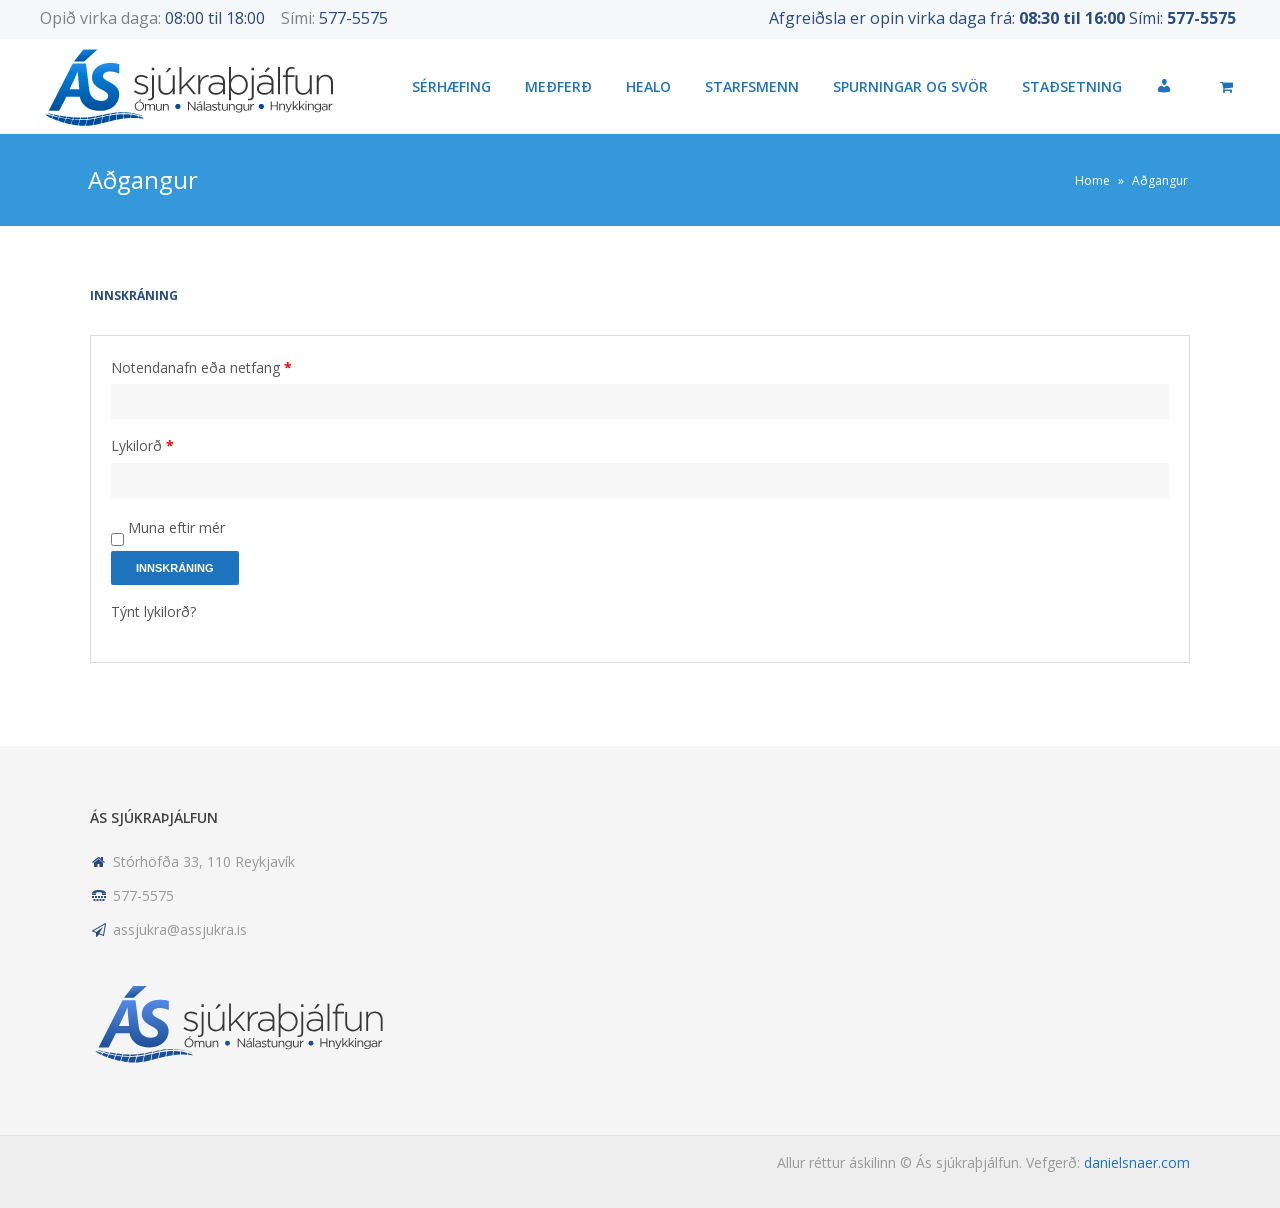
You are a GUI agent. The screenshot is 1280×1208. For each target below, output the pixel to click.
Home (1092, 180)
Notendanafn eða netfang (201, 367)
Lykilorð (142, 445)
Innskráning (175, 568)
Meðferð (558, 86)
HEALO (648, 86)
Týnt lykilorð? (153, 611)
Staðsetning (1072, 86)
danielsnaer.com (1137, 1162)
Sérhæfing (451, 86)
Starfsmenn (752, 86)
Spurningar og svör (910, 86)
